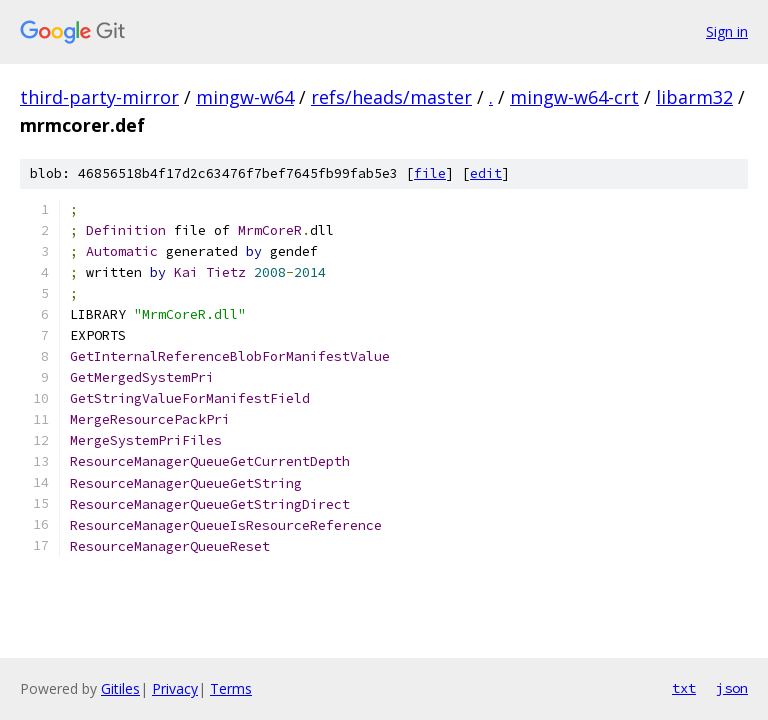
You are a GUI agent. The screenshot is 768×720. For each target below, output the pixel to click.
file (430, 173)
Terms (231, 688)
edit (486, 173)
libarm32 (694, 97)
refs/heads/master (391, 97)
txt (684, 688)
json (732, 688)
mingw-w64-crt (574, 97)
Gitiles (120, 688)
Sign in (727, 31)
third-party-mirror (99, 97)
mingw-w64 (245, 97)
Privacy (175, 688)
